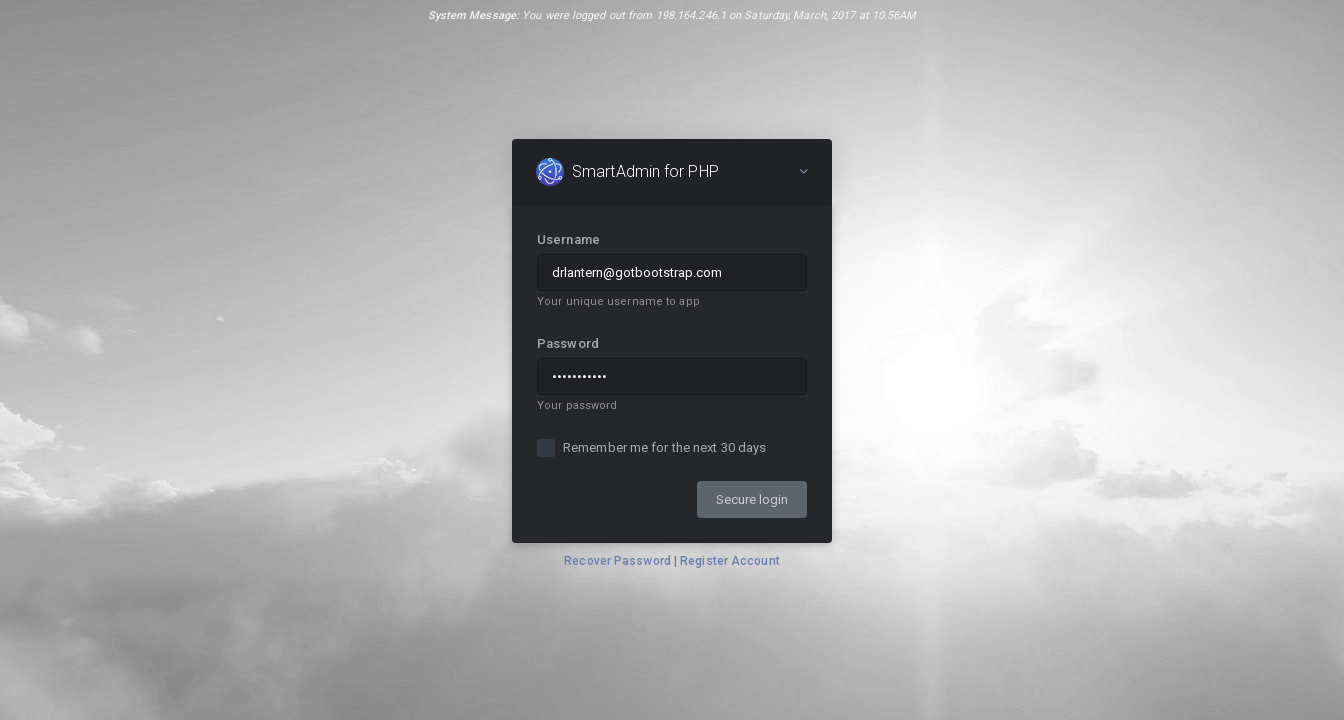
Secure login (752, 499)
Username (568, 239)
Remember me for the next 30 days (664, 447)
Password (568, 343)
